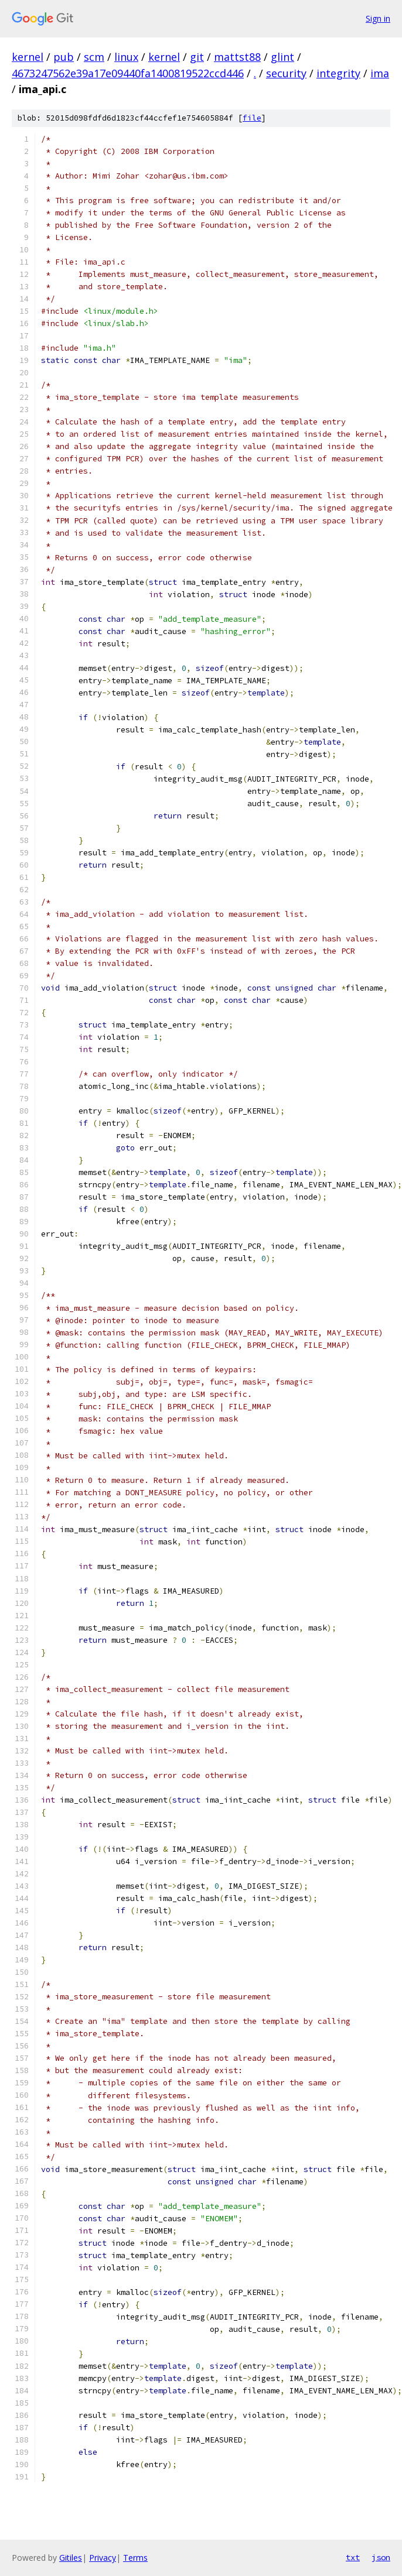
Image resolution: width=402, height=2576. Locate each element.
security (286, 73)
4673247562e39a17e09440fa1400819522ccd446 (128, 73)
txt (353, 2557)
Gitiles (70, 2557)
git (197, 57)
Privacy (102, 2557)
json (381, 2557)
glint (282, 57)
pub (63, 57)
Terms (135, 2557)
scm (94, 57)
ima (379, 73)
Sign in (378, 18)
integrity (338, 73)
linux (126, 57)
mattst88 (237, 57)
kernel (27, 57)
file (252, 118)
